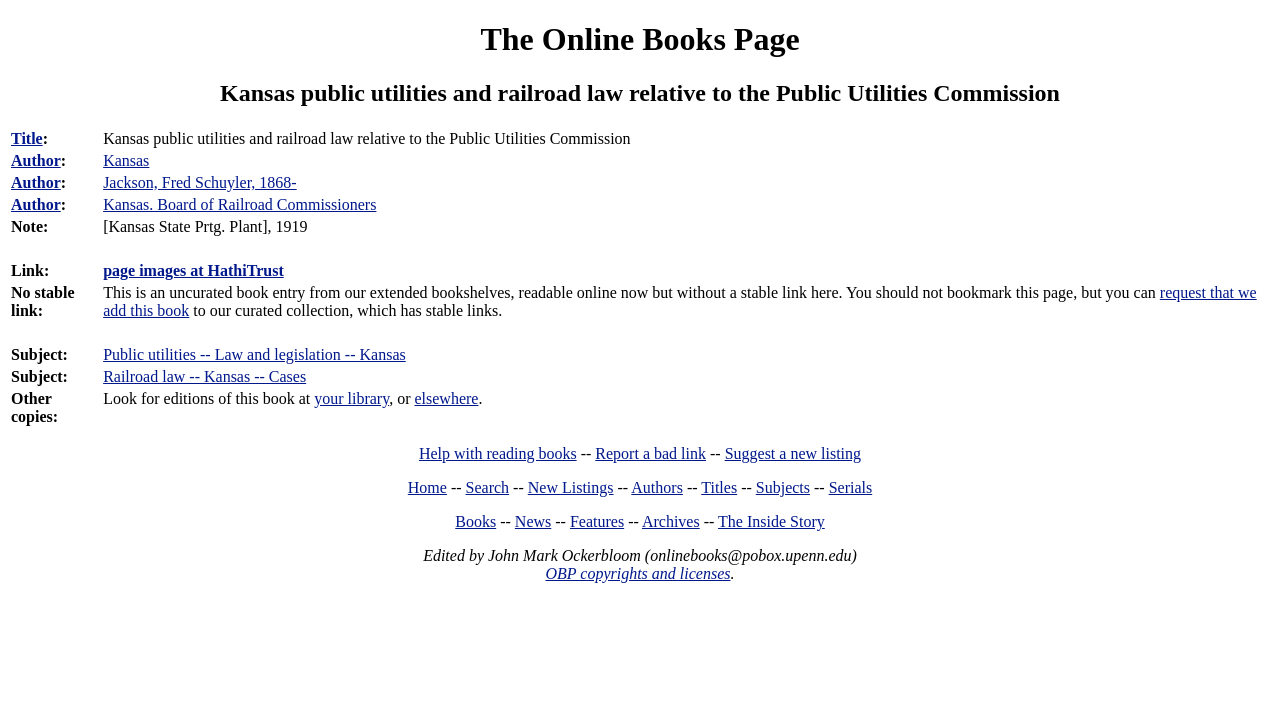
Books (475, 521)
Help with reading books (498, 453)
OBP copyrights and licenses (637, 573)
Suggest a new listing (793, 453)
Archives (671, 521)
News (533, 521)
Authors (657, 487)
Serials (851, 487)
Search (488, 487)
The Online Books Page (639, 39)
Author (36, 160)
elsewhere (446, 398)
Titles (719, 487)
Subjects (783, 487)
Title (27, 138)
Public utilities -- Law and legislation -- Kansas (254, 354)
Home (427, 487)
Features (597, 521)
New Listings (571, 487)
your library (351, 398)
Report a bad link (650, 453)
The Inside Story (771, 521)
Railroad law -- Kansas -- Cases (204, 376)
